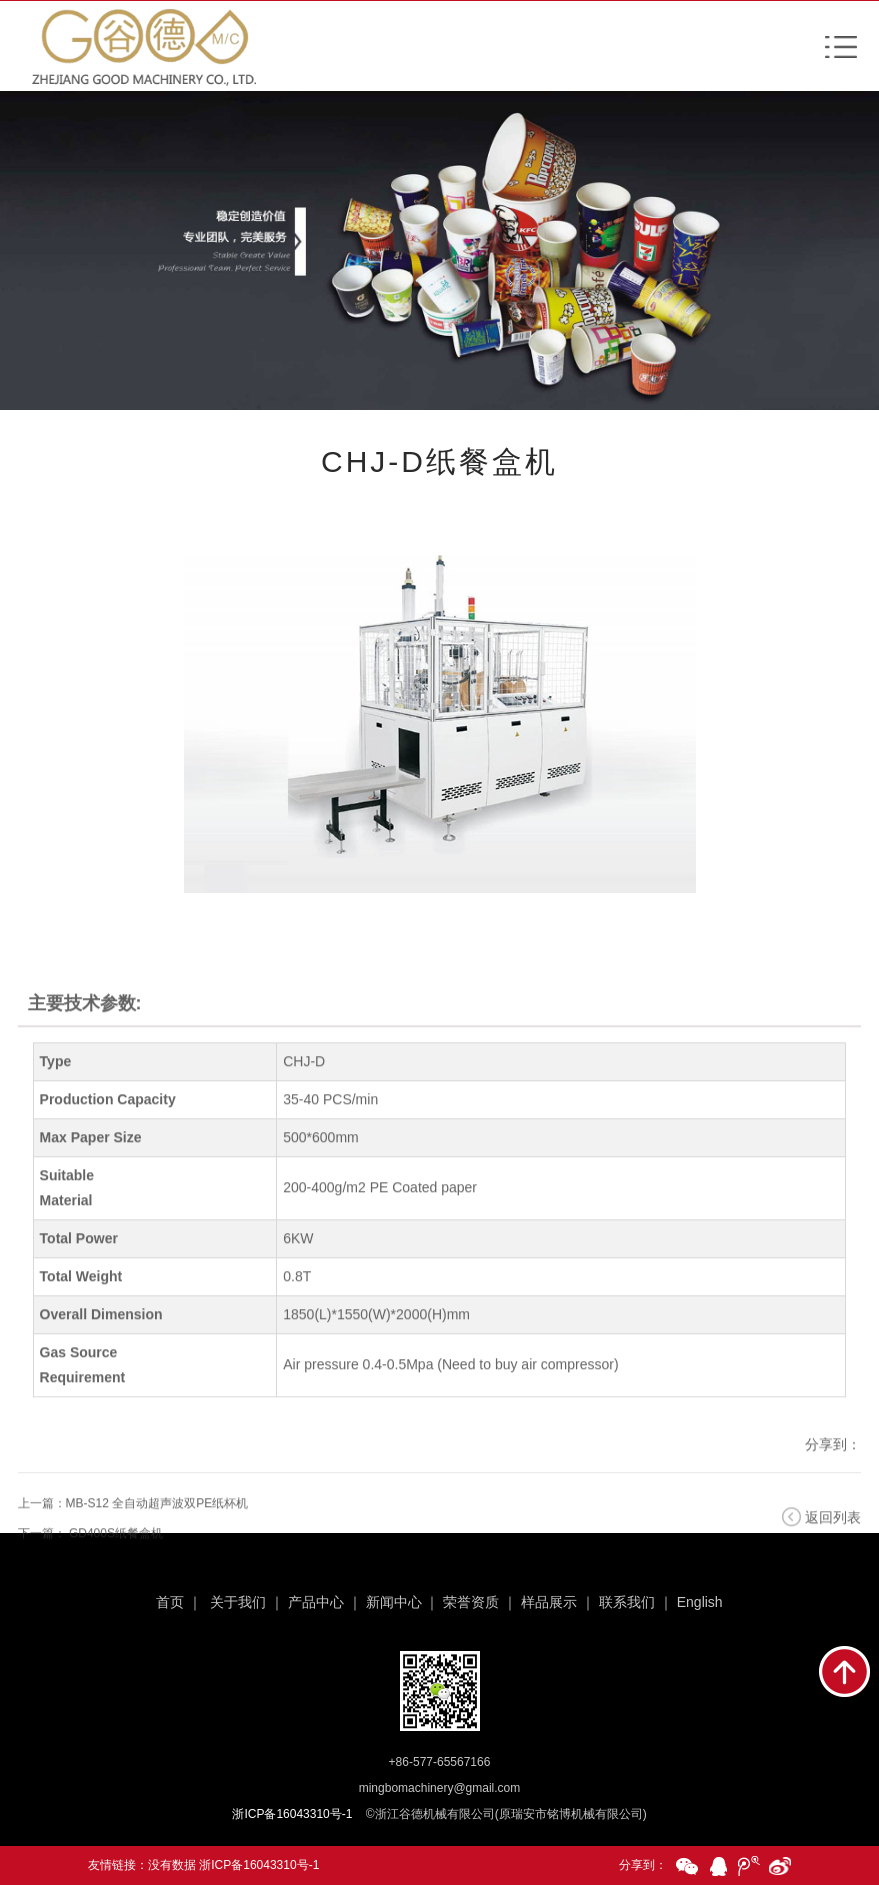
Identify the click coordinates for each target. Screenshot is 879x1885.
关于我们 (238, 1602)
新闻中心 (394, 1602)
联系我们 (627, 1602)
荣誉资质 (471, 1602)
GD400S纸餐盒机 (116, 1558)
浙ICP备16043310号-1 (259, 1865)
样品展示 (549, 1602)
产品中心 (316, 1602)
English (700, 1602)
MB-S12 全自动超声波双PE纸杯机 (157, 1528)
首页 (170, 1602)
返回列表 (833, 1542)
